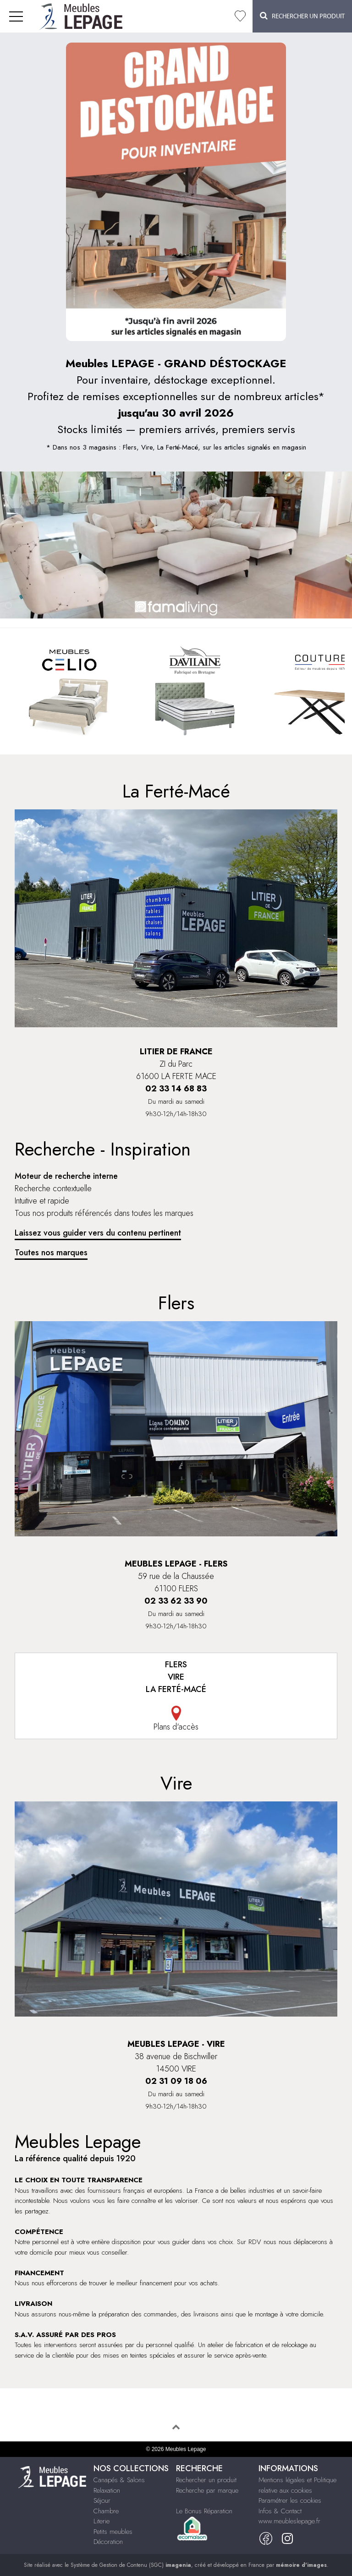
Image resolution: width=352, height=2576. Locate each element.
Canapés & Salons (119, 2480)
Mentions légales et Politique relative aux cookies (297, 2485)
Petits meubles (113, 2532)
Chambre (106, 2511)
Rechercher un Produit (302, 15)
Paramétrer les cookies (289, 2500)
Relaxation (107, 2490)
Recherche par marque (207, 2490)
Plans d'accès (176, 1719)
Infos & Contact (280, 2511)
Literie (102, 2521)
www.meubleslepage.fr (289, 2521)
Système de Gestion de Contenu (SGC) (131, 2565)
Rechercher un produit (206, 2480)
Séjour (102, 2500)
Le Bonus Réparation (204, 2511)
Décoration (108, 2542)
